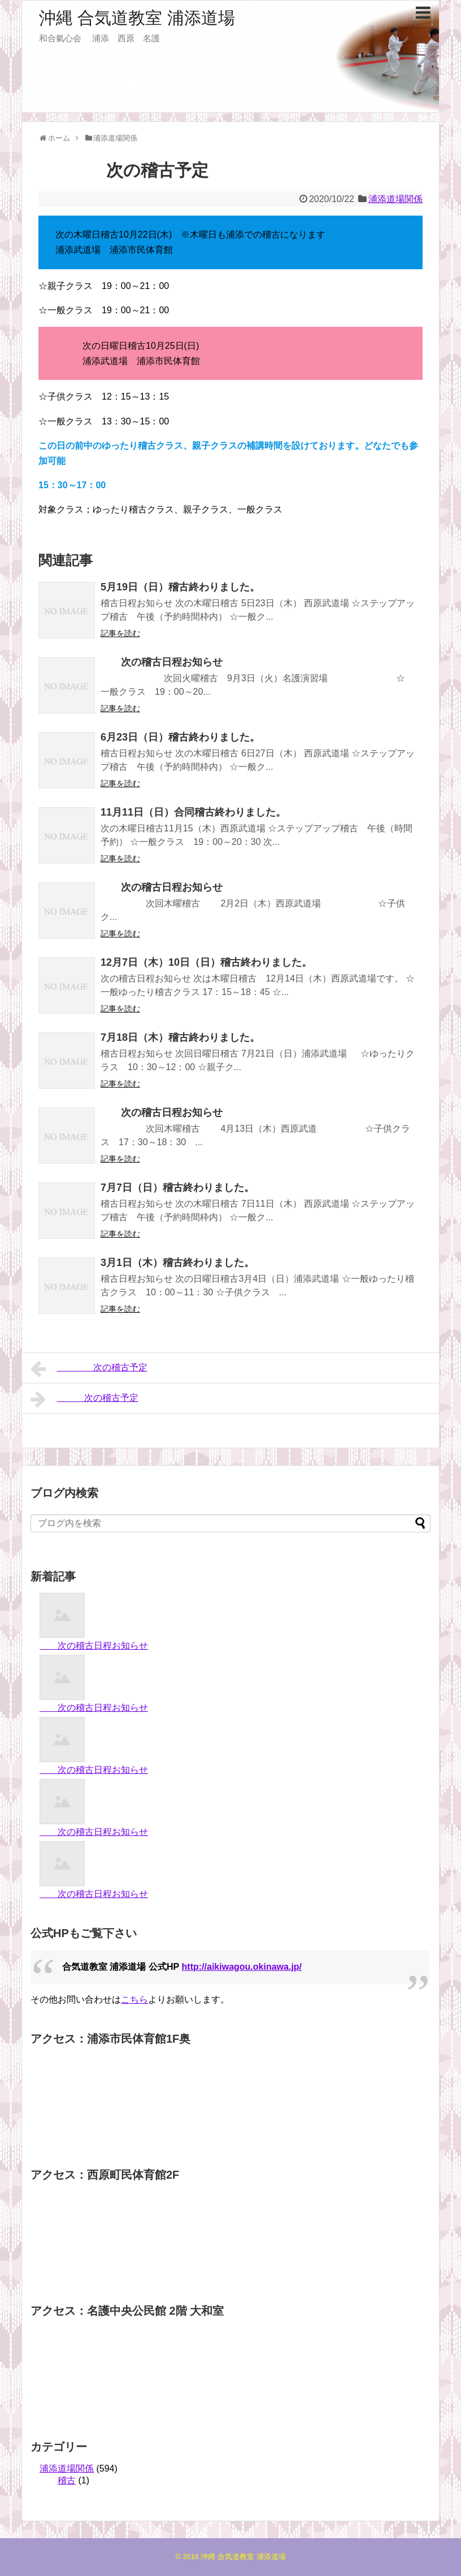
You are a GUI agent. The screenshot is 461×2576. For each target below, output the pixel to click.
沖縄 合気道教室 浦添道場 (137, 17)
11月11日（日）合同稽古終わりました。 (193, 812)
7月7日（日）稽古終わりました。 (177, 1187)
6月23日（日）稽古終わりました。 (180, 737)
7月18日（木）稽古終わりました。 (180, 1037)
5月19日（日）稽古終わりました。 (180, 587)
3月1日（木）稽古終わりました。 (177, 1262)
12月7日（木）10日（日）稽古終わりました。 (206, 962)
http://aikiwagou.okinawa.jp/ (242, 1967)
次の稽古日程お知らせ (162, 662)
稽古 (67, 2480)
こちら (134, 1999)
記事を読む (120, 633)
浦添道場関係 (395, 199)
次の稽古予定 (89, 1369)
